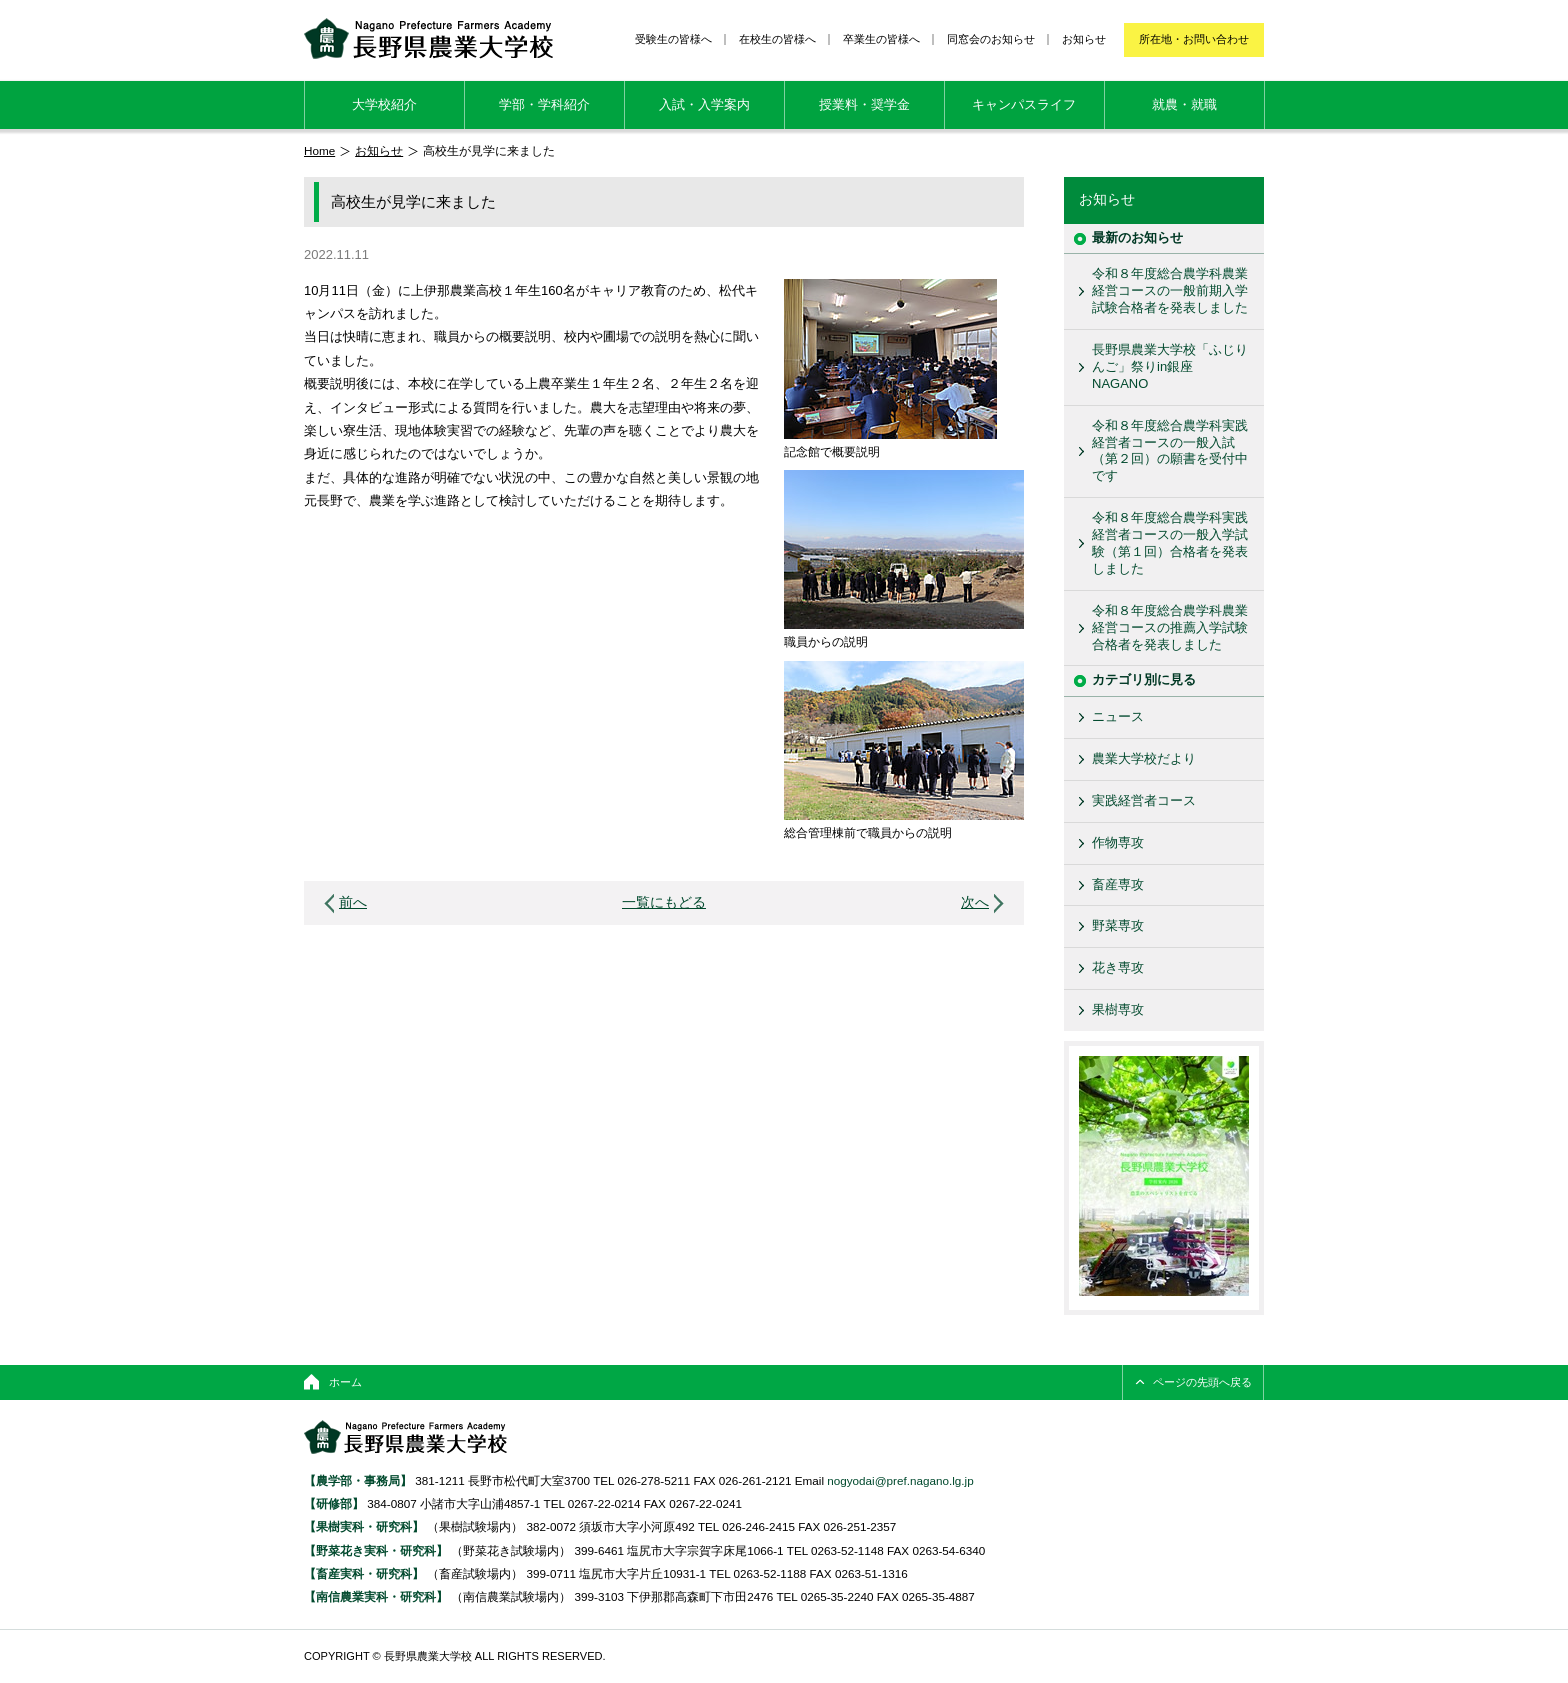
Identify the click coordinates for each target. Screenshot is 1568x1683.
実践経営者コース (1144, 800)
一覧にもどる (664, 902)
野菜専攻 (1118, 925)
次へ (975, 902)
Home (319, 150)
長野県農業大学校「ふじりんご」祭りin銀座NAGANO (1170, 366)
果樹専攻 (1118, 1009)
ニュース (1118, 716)
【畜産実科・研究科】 (364, 1573)
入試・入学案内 (704, 104)
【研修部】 (334, 1503)
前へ (353, 902)
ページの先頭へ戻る (1202, 1382)
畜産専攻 (1118, 884)
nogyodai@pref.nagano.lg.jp (900, 1480)
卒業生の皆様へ (881, 39)
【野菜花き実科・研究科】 (377, 1550)
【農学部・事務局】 (358, 1480)
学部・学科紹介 (544, 104)
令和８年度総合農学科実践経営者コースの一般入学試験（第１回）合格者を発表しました (1170, 543)
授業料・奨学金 (864, 104)
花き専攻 (1118, 967)
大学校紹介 (384, 104)
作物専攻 (1118, 842)
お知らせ (1084, 39)
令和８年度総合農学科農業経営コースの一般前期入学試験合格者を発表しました (1170, 290)
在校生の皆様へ (777, 39)
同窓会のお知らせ (991, 39)
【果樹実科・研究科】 (364, 1526)
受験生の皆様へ (673, 39)
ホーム (345, 1382)
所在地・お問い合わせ (1194, 39)
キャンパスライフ (1024, 104)
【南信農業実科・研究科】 (376, 1596)
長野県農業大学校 (428, 38)
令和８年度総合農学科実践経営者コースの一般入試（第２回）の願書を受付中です (1170, 451)
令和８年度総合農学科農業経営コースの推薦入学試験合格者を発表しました (1170, 627)
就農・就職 (1184, 104)
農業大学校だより (1144, 758)
